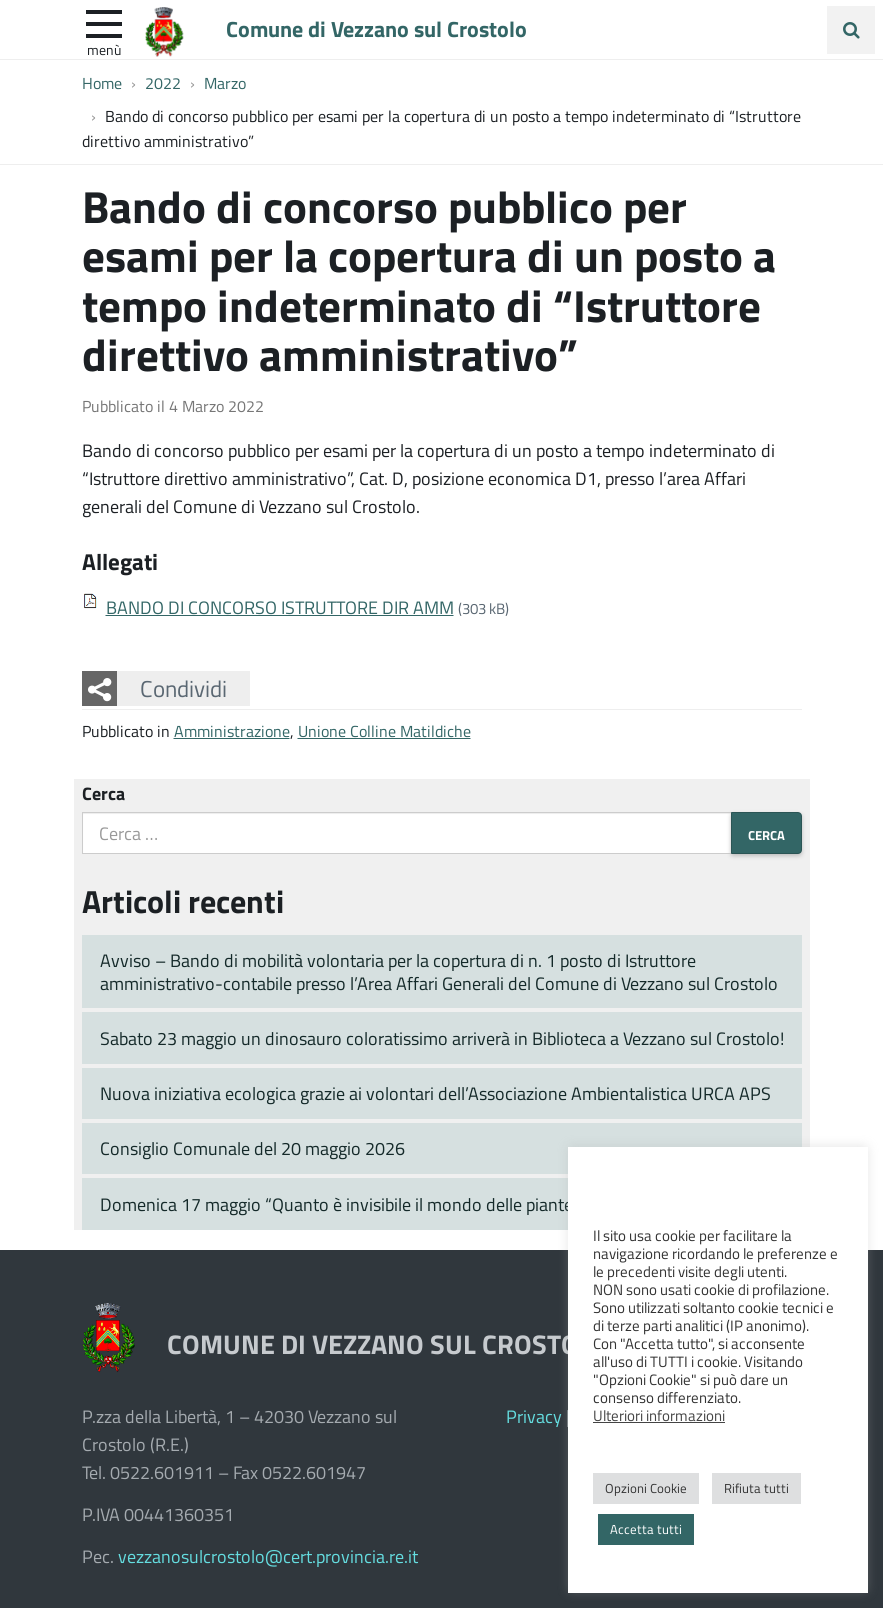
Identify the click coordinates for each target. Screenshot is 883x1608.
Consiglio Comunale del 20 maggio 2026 (252, 1148)
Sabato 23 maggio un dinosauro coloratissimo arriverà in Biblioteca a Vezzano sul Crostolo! (442, 1038)
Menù (104, 49)
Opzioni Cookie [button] (646, 1488)
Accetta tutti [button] (646, 1529)
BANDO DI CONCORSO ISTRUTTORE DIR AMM (280, 607)
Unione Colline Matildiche (384, 730)
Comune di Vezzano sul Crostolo (378, 29)
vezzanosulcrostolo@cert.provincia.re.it (268, 1556)
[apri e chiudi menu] (104, 22)
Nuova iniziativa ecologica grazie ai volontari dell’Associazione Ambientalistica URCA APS (435, 1093)
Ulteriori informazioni (659, 1415)
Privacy (534, 1416)
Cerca (103, 793)
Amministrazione (232, 730)
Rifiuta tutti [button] (756, 1488)
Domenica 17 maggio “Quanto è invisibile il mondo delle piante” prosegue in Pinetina (419, 1204)
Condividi (183, 688)
